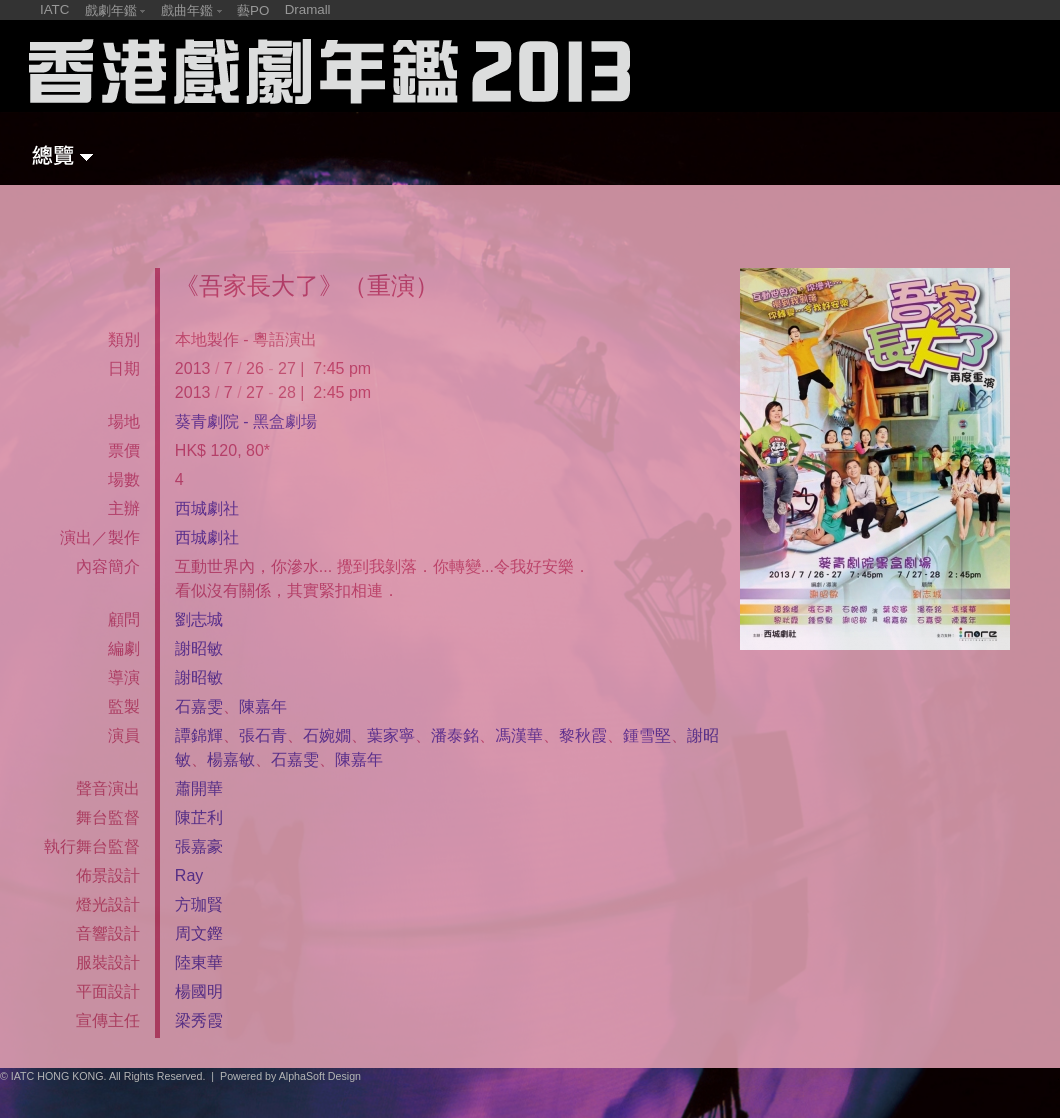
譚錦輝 (199, 735)
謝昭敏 (199, 648)
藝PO (253, 10)
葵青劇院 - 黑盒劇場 (246, 421)
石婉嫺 (327, 735)
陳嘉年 (263, 706)
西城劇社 (207, 508)
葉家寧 (391, 735)
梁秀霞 (199, 1020)
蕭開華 (199, 788)
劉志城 (199, 619)
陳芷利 (199, 817)
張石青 (263, 735)
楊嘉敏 (231, 759)
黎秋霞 (583, 735)
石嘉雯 (199, 706)
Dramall (308, 9)
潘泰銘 (455, 735)
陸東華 (199, 962)
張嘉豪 (199, 846)
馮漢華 (519, 735)
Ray (189, 875)
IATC (54, 9)
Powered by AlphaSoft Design (290, 1076)
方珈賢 (199, 904)
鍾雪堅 (647, 735)
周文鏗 (199, 933)
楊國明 (199, 991)
